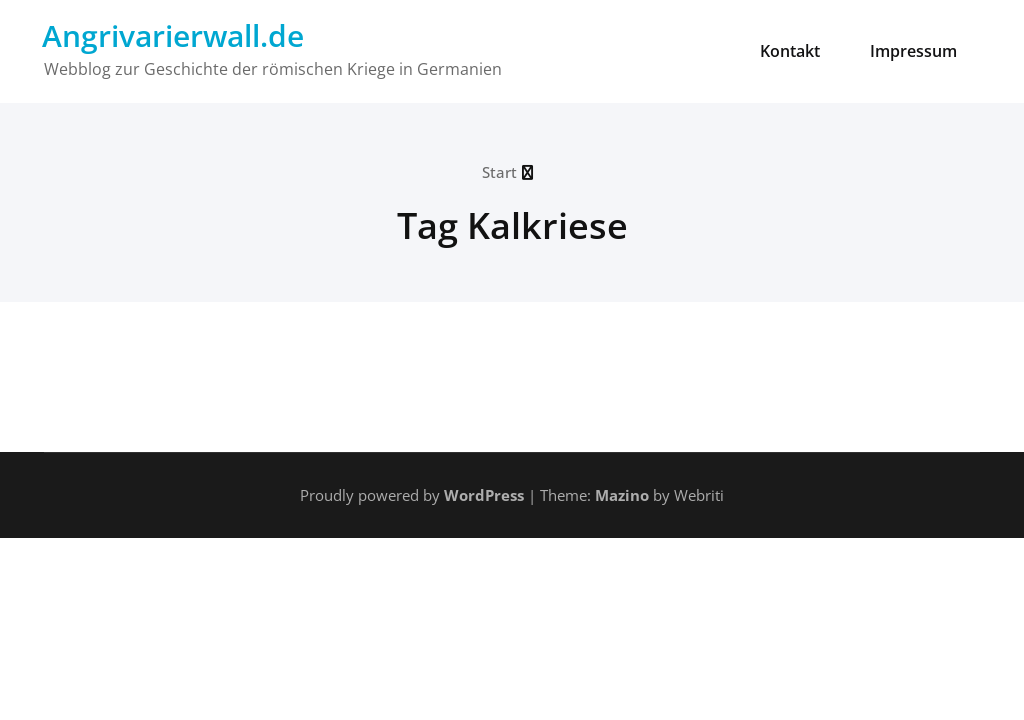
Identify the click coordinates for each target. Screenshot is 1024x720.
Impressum (913, 51)
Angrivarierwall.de (173, 35)
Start (499, 172)
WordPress (484, 495)
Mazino (622, 495)
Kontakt (790, 51)
